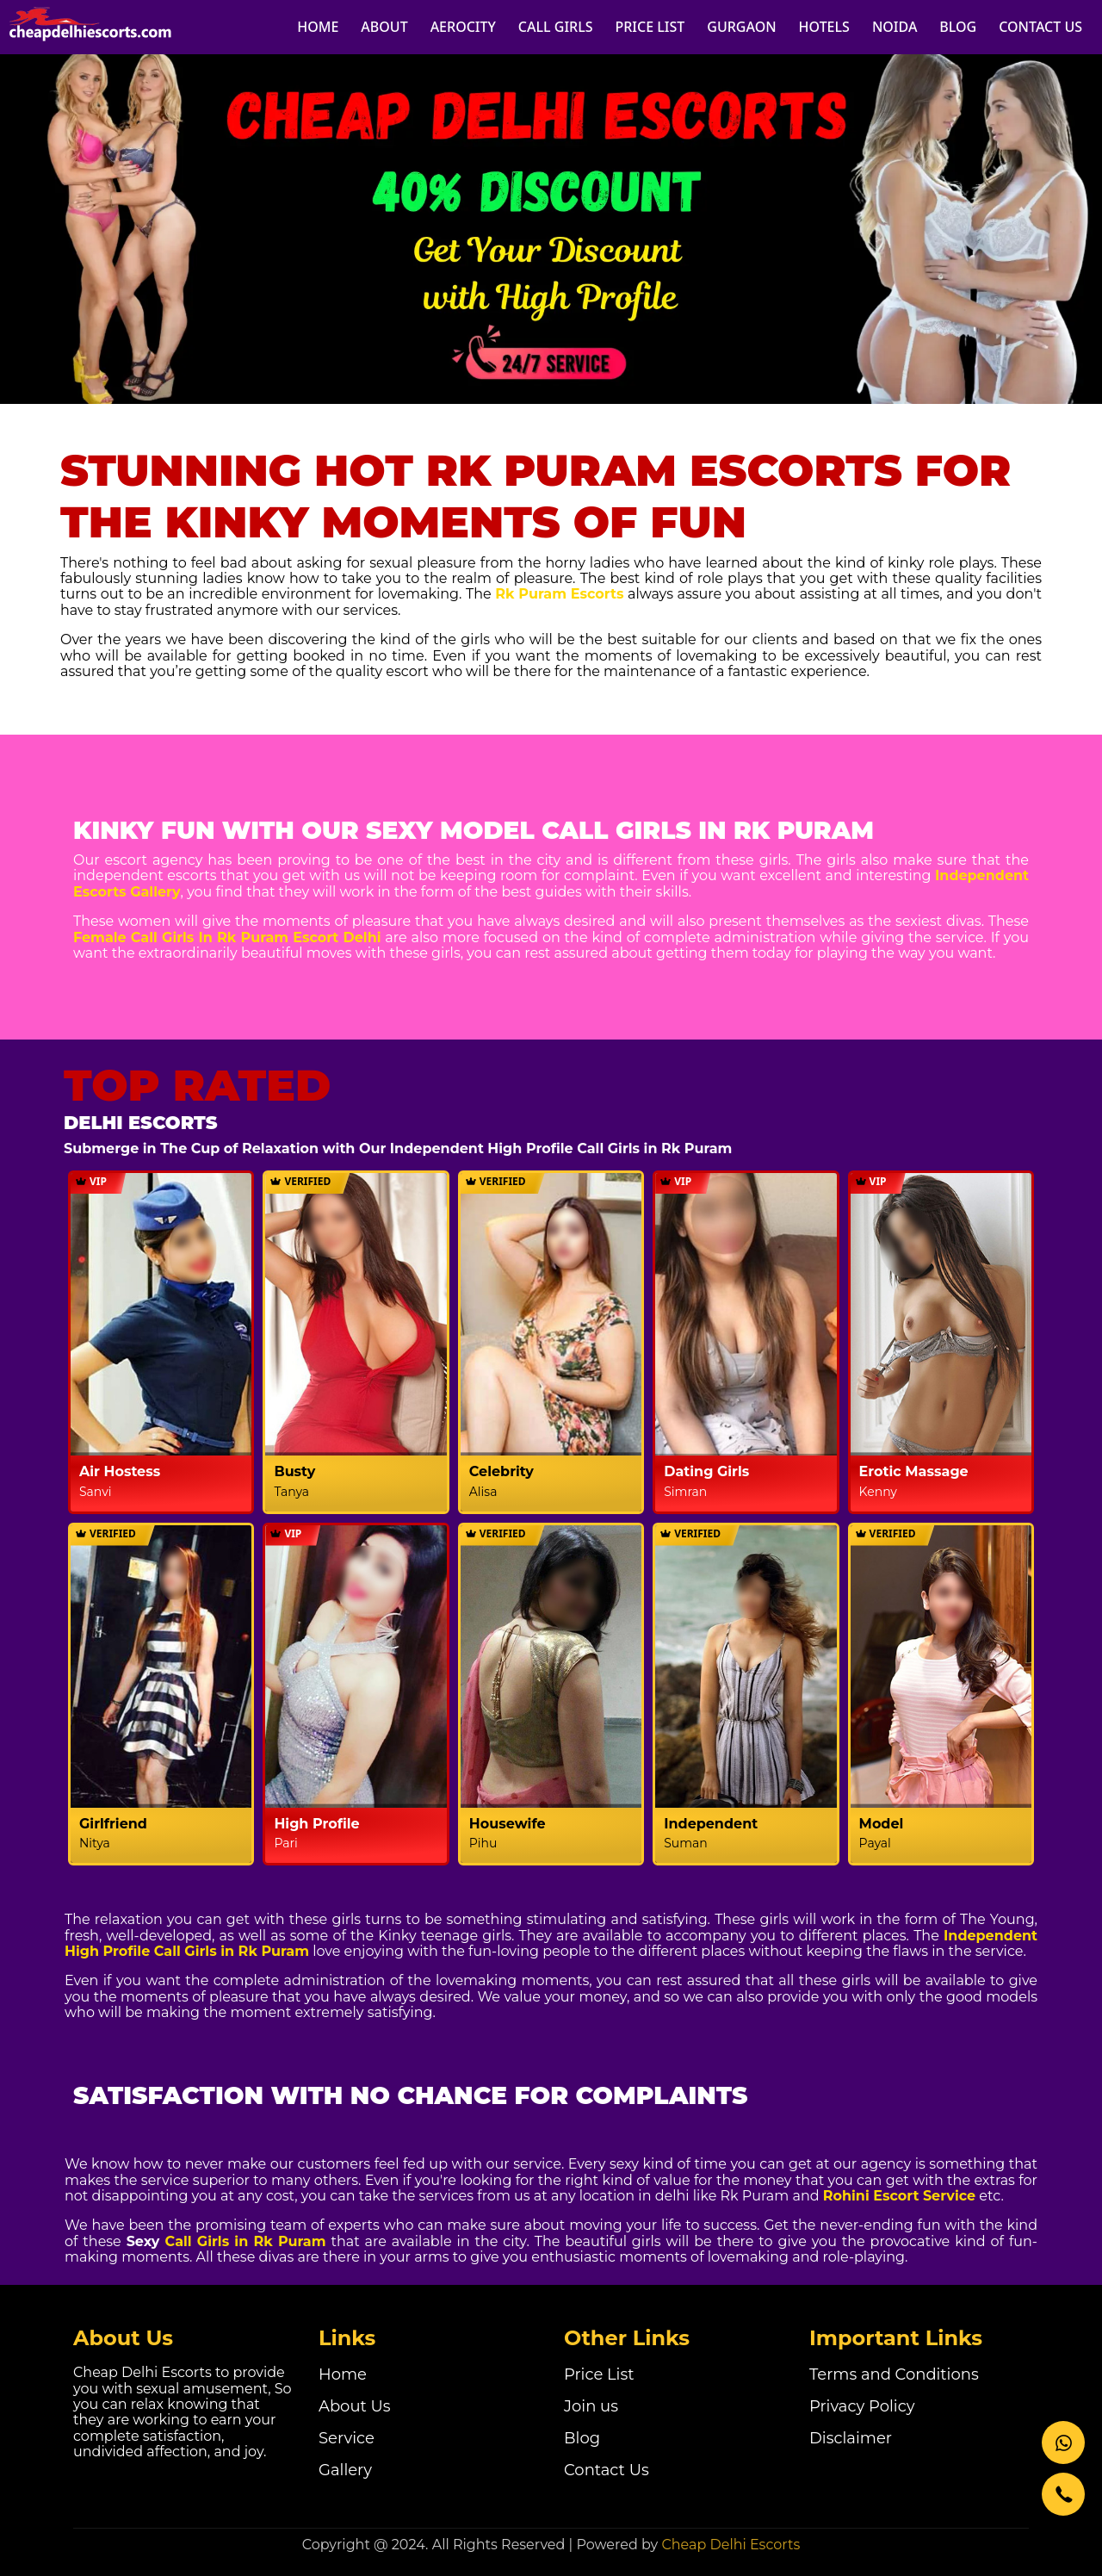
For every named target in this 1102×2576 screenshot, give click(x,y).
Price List (599, 2374)
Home (343, 2374)
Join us (591, 2406)
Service (347, 2438)
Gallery (345, 2470)
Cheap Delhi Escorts (730, 2544)
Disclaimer (850, 2438)
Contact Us (606, 2470)
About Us (355, 2406)
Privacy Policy (861, 2406)
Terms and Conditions (894, 2374)
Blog (582, 2438)
